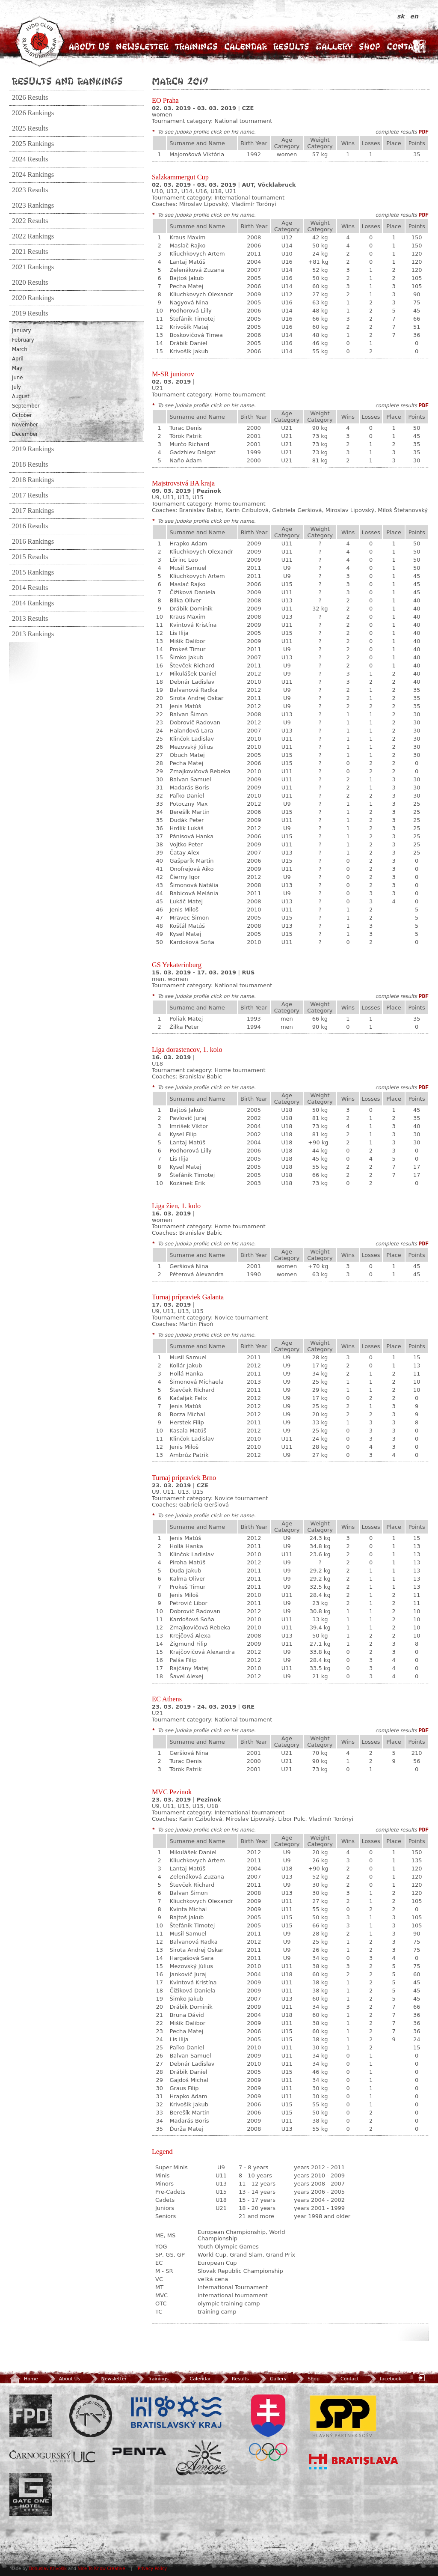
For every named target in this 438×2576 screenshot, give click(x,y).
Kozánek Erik (187, 1183)
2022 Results (30, 221)
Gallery (334, 46)
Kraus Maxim (187, 237)
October (22, 415)
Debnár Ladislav (191, 682)
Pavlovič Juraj (187, 1118)
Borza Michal (187, 1414)
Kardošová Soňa (191, 942)
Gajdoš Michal (188, 2080)
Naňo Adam (185, 460)
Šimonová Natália (193, 885)
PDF (424, 132)
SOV (268, 2427)
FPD (30, 2415)
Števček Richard (191, 665)
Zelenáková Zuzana (196, 270)
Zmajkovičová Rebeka (199, 771)
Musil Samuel (187, 568)
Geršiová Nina (188, 1266)
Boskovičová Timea (196, 335)
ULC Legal (52, 2457)
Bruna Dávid (186, 2015)
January (21, 331)
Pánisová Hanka (191, 836)
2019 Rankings (33, 449)
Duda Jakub (185, 1570)
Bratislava (354, 2461)
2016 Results (30, 526)
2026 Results (30, 97)
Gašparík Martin (191, 861)
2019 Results (30, 313)
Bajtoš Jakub (186, 278)
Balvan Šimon (188, 714)
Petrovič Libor (188, 1603)
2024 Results (30, 159)
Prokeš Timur (187, 649)
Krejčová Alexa (189, 1635)
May (17, 368)
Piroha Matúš (187, 1562)
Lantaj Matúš (187, 262)
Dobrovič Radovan (194, 722)
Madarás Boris (189, 787)
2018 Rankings (33, 480)
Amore (202, 2457)
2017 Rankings (33, 511)
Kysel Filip (182, 1134)
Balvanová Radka (193, 690)
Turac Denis (185, 428)
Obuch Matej (186, 755)
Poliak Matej (186, 1019)
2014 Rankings (33, 603)
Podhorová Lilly (190, 310)
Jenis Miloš (183, 909)
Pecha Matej (186, 286)
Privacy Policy (152, 2568)
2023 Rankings (33, 205)
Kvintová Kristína (192, 625)
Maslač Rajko (187, 245)
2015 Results (30, 557)
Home (23, 2379)
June (17, 378)
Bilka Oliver (185, 600)
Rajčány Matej (188, 1668)
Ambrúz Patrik (188, 1455)
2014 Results (30, 588)
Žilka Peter (184, 1027)
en (414, 16)
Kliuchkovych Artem (197, 253)
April (18, 359)
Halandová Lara (191, 730)
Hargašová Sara (191, 1958)
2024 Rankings (33, 175)
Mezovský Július (191, 747)
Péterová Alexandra (196, 1274)
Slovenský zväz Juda (90, 2415)
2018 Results (30, 464)
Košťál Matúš (187, 926)
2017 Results (30, 495)
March (19, 349)
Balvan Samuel (190, 779)
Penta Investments (139, 2451)
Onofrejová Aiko (191, 869)
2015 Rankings (33, 572)
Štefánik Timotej (192, 319)
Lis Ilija (178, 633)
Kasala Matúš (187, 1430)
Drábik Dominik (190, 608)
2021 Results (30, 252)
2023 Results (30, 190)
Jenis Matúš (185, 706)
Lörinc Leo (183, 560)
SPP (343, 2415)
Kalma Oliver (187, 1578)
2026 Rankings (33, 113)
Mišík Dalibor (187, 641)
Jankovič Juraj (188, 1974)
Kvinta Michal (188, 1909)
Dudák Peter (186, 820)
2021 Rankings (33, 267)
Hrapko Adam (188, 543)
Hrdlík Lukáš (186, 828)
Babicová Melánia (193, 893)
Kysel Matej (185, 934)
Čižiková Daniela (192, 592)
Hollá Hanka (186, 1373)
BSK (176, 2412)
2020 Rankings (33, 298)
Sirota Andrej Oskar (196, 698)
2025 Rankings (33, 144)
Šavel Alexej (186, 1676)
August (21, 396)
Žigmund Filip (188, 1644)
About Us (89, 46)
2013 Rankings (33, 634)
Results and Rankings (67, 80)
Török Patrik (185, 436)
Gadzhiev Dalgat (192, 452)
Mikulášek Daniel (192, 673)
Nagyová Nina (188, 302)
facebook (384, 2379)
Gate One (30, 2494)
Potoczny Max (188, 804)
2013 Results (30, 618)
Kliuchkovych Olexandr (201, 294)
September (26, 406)
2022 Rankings (33, 236)
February (23, 340)
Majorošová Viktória (196, 154)
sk (402, 16)
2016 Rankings (33, 541)
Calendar (245, 46)
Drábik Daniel (188, 343)
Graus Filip (183, 2088)
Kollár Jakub (185, 1365)
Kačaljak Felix (188, 1398)
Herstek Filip (186, 1422)
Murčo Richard (189, 444)
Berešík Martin (189, 812)
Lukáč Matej (186, 901)
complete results (396, 132)
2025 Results (30, 128)
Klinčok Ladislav (191, 739)
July (16, 387)
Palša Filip (182, 1660)
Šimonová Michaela (196, 1382)
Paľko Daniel (186, 795)
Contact (405, 46)
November (25, 425)
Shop (369, 46)
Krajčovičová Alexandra (201, 1652)
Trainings (196, 46)
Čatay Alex (184, 852)
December (25, 434)
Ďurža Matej (186, 2129)
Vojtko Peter (186, 844)
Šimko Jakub (186, 657)
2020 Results (30, 282)
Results (291, 46)
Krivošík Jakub (188, 351)
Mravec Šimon (189, 917)
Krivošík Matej (188, 327)
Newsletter (142, 46)
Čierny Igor (184, 877)
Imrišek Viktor (188, 1126)
